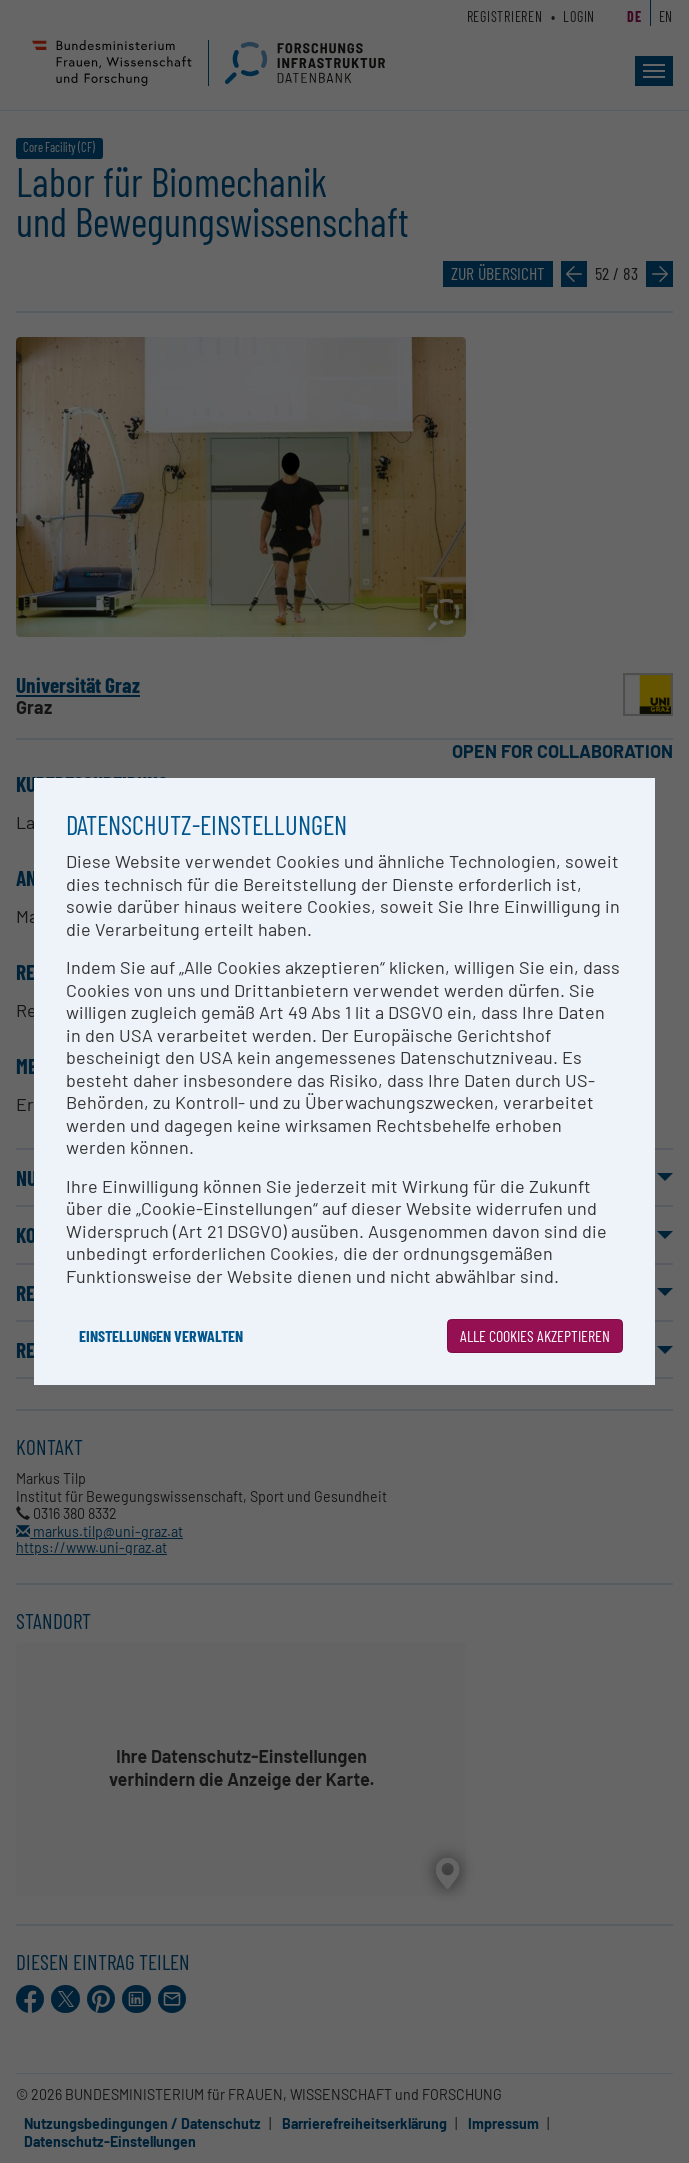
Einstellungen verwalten (161, 1335)
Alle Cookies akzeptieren (535, 1335)
